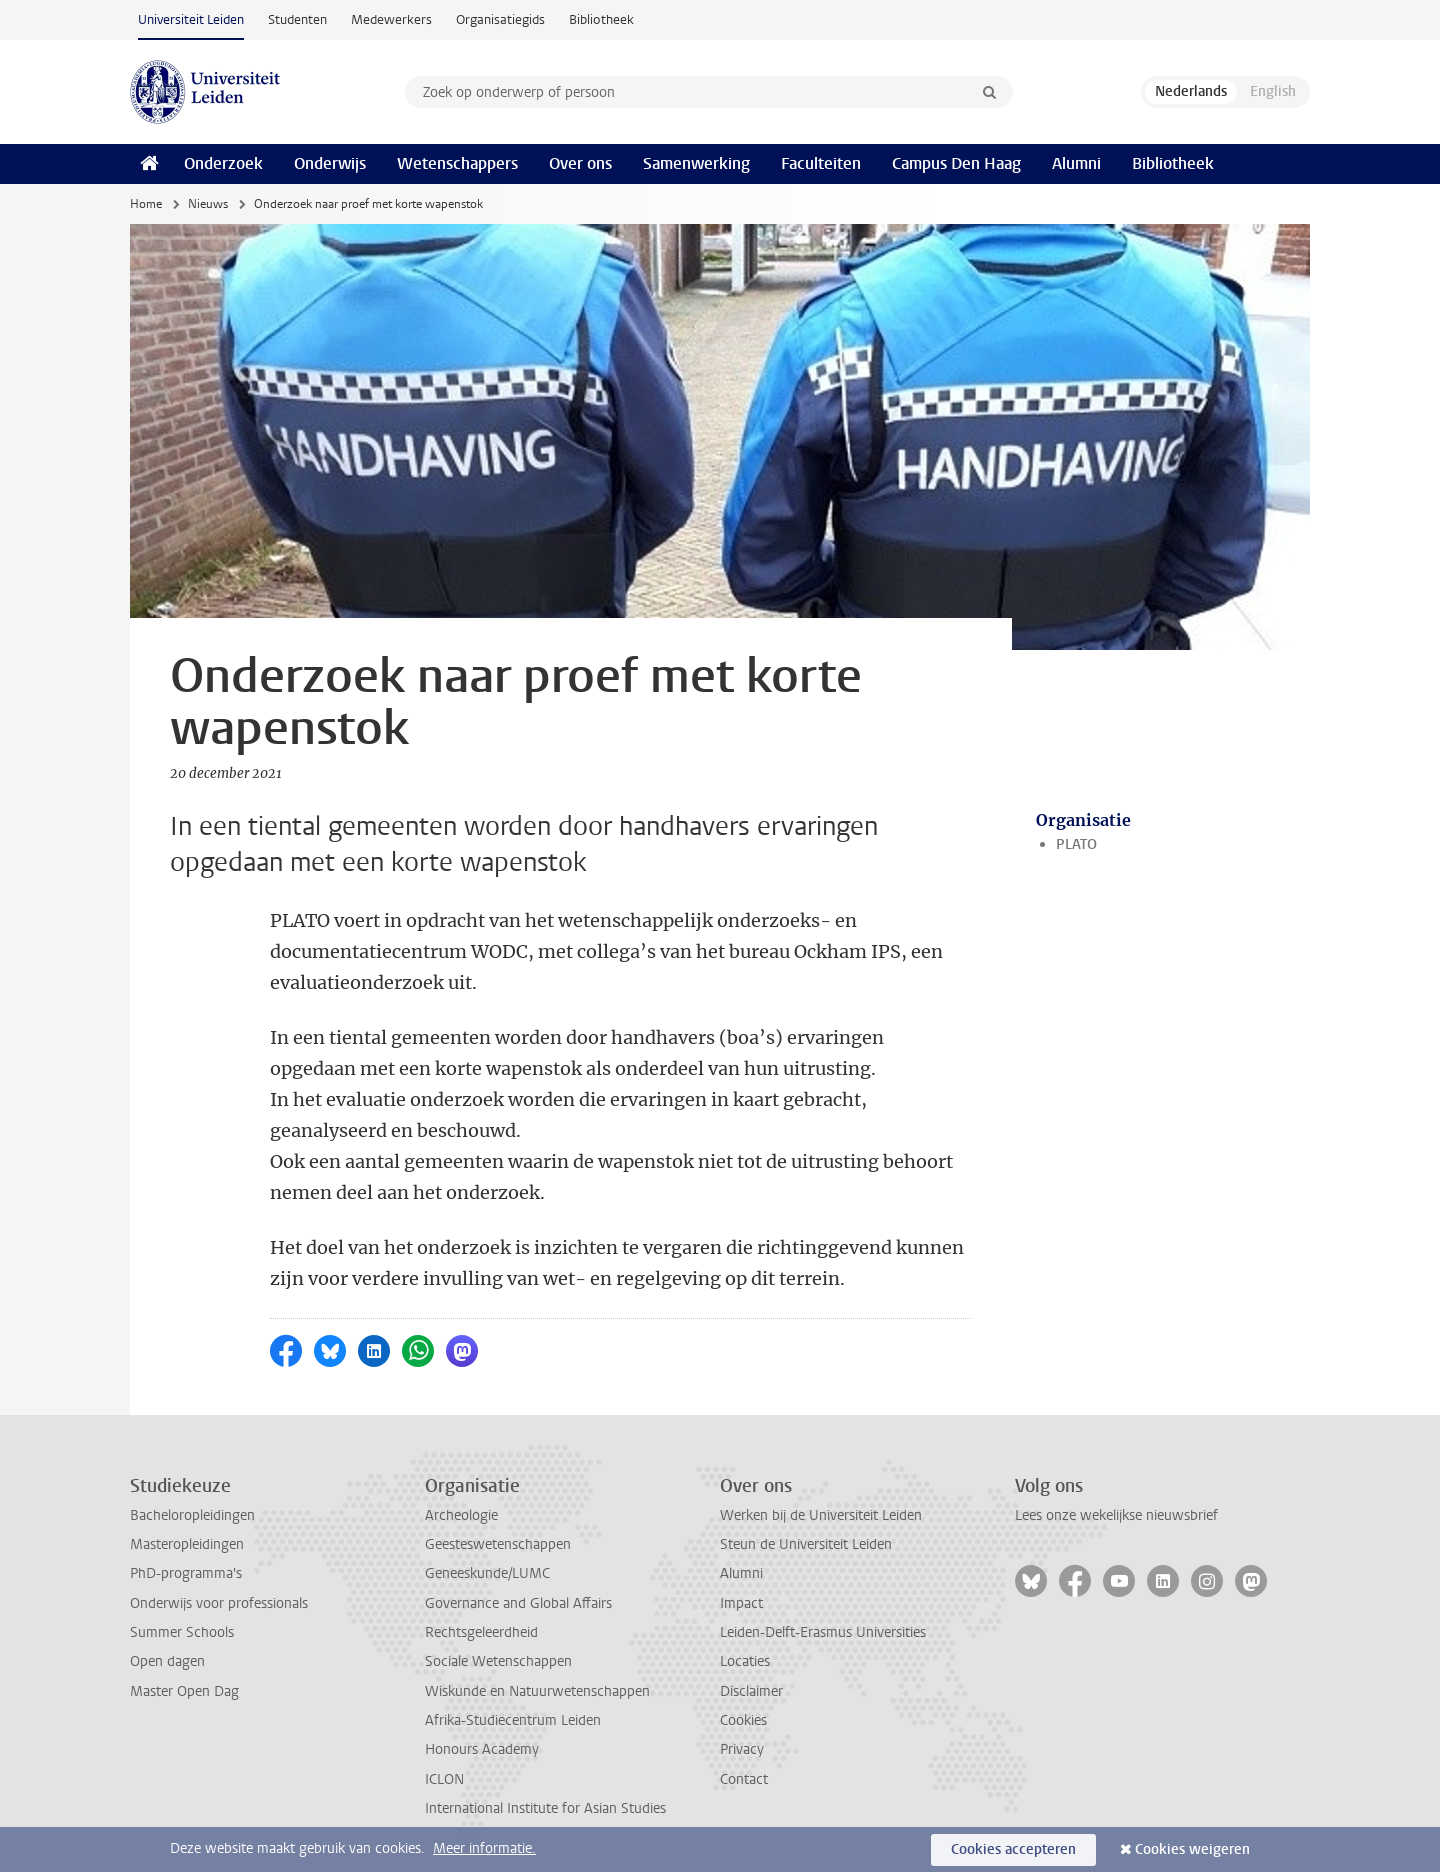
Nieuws (208, 204)
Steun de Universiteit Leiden (806, 1544)
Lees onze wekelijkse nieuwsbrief (1116, 1515)
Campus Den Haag (956, 163)
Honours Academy (482, 1749)
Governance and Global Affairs (518, 1603)
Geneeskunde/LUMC (487, 1573)
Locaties (745, 1661)
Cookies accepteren (1013, 1849)
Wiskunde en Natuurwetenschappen (537, 1691)
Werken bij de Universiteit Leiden (821, 1515)
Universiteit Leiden (191, 19)
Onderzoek (223, 163)
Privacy (742, 1749)
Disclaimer (751, 1691)
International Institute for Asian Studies (545, 1808)
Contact (744, 1779)
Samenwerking (696, 163)
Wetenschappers (457, 163)
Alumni (1076, 163)
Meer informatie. (484, 1848)
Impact (741, 1603)
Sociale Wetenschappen (498, 1661)
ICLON (444, 1779)
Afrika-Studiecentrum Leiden (513, 1720)
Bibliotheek (601, 19)
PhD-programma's (186, 1573)
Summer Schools (182, 1632)
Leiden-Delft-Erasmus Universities (823, 1632)
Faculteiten (821, 163)
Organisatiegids (500, 19)
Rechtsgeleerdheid (481, 1632)
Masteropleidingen (187, 1544)
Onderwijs (330, 163)
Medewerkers (391, 19)
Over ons (580, 163)
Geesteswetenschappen (498, 1544)
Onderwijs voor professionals (219, 1603)
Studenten (297, 19)
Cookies (743, 1720)
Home (146, 204)
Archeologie (461, 1515)
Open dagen (167, 1661)
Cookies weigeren (1192, 1849)
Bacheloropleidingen (192, 1515)
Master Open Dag (184, 1691)
